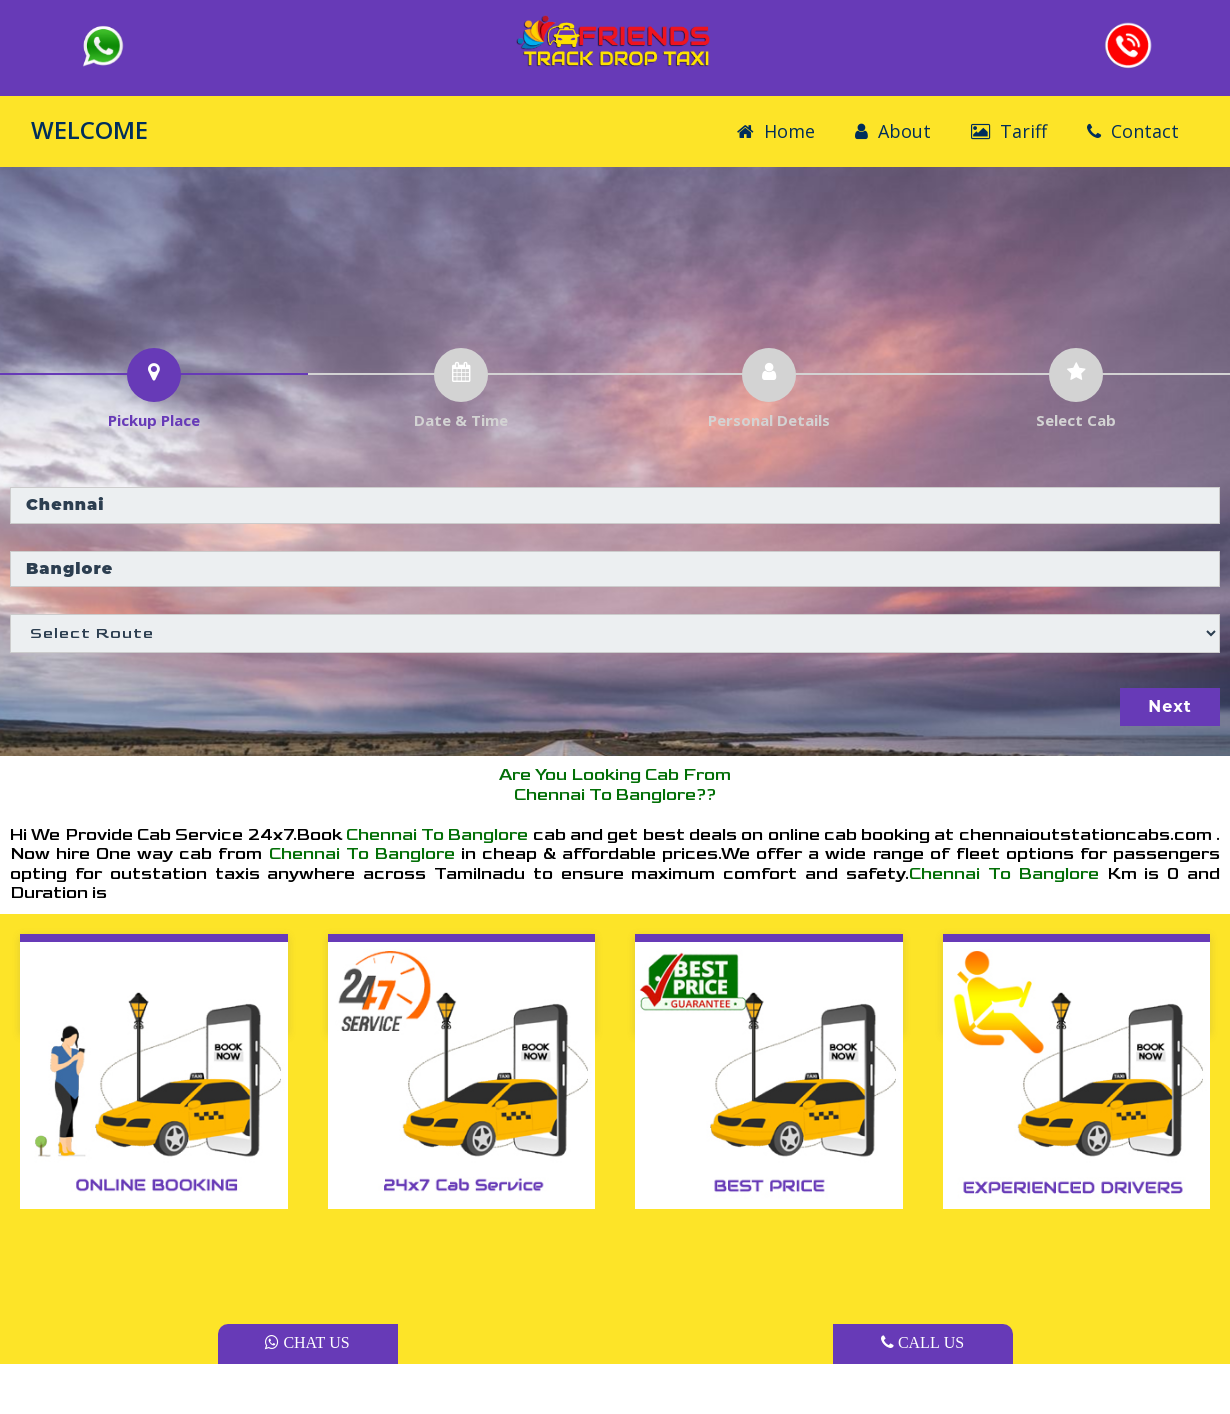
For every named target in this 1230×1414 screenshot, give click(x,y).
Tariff (1009, 131)
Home (776, 131)
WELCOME (89, 129)
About (893, 131)
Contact (1133, 131)
